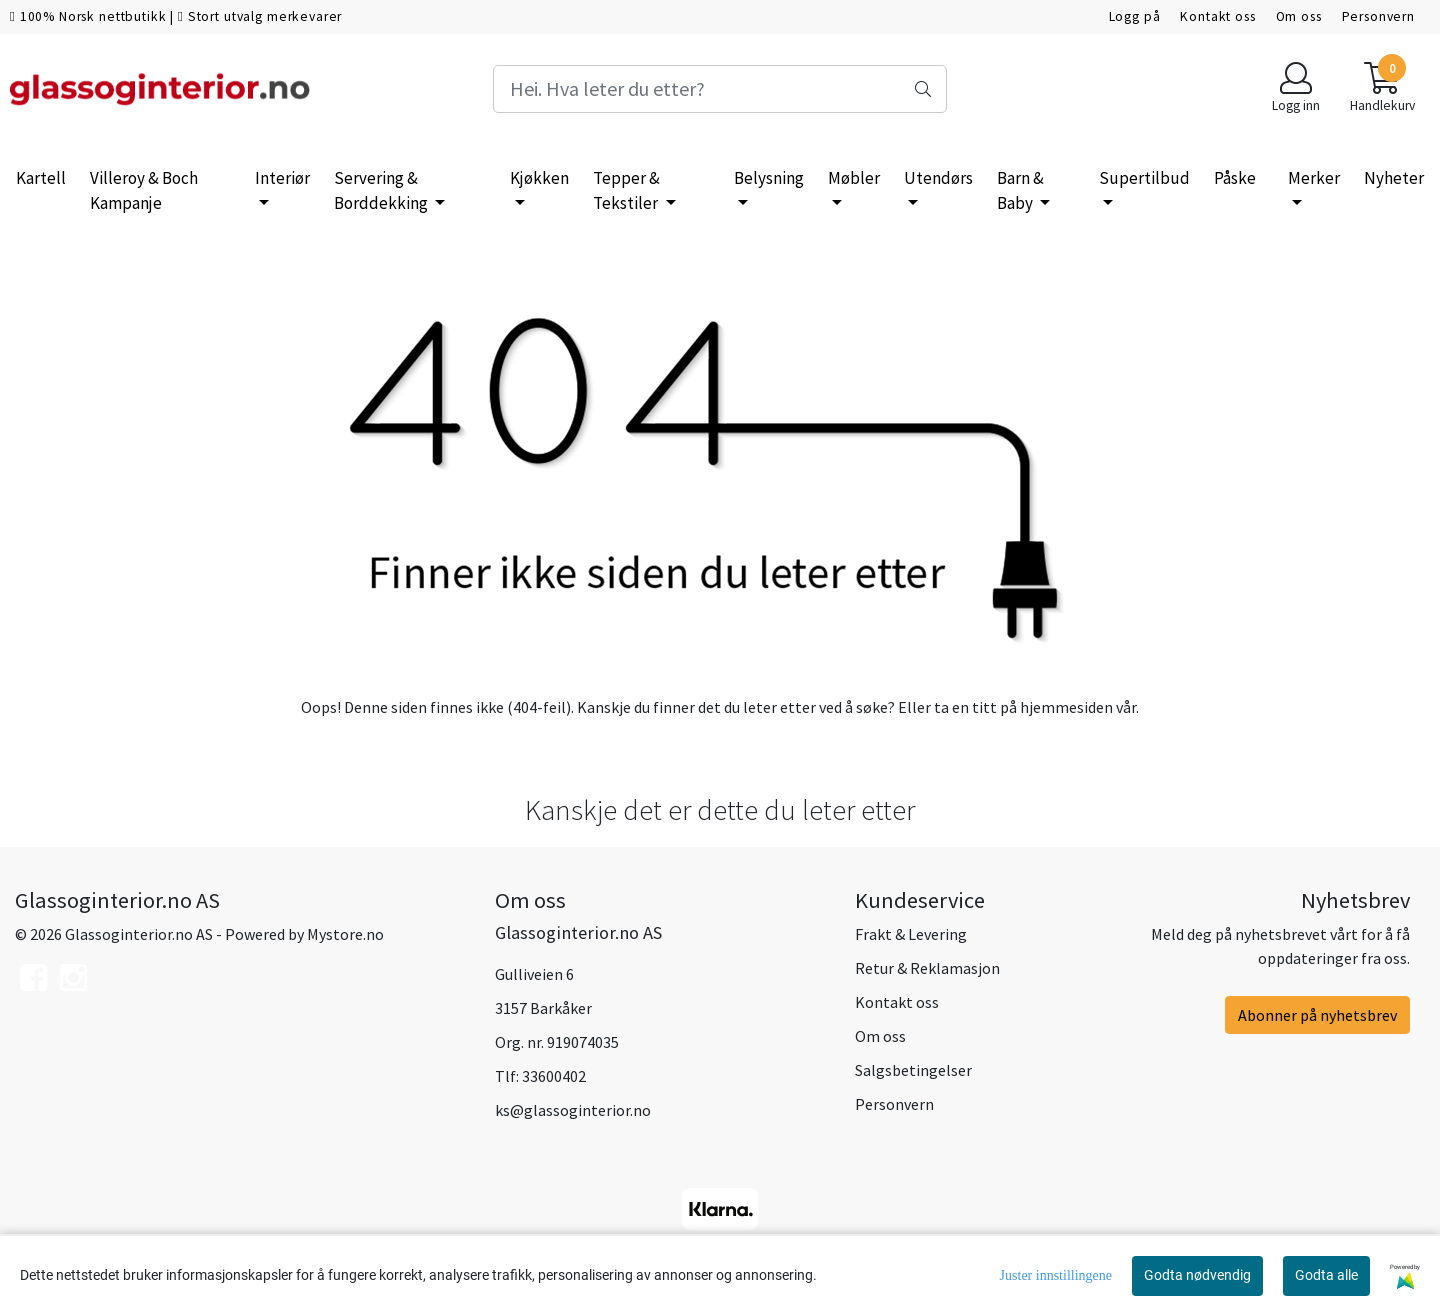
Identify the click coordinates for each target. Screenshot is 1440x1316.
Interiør (282, 178)
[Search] (719, 89)
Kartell (41, 178)
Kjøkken (539, 178)
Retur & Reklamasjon (927, 968)
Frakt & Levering (911, 934)
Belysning (769, 178)
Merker (1314, 178)
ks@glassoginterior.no (573, 1110)
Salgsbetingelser (913, 1070)
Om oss (1299, 16)
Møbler (854, 178)
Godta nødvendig (1197, 1275)
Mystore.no (345, 934)
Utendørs (938, 178)
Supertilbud (1144, 178)
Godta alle (1326, 1275)
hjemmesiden (1066, 707)
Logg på (1135, 16)
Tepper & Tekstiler (627, 191)
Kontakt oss (1217, 16)
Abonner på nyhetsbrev (1317, 1015)
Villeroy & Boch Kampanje (144, 191)
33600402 (554, 1076)
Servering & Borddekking (382, 191)
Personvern (1379, 16)
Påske (1235, 178)
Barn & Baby (1020, 191)
